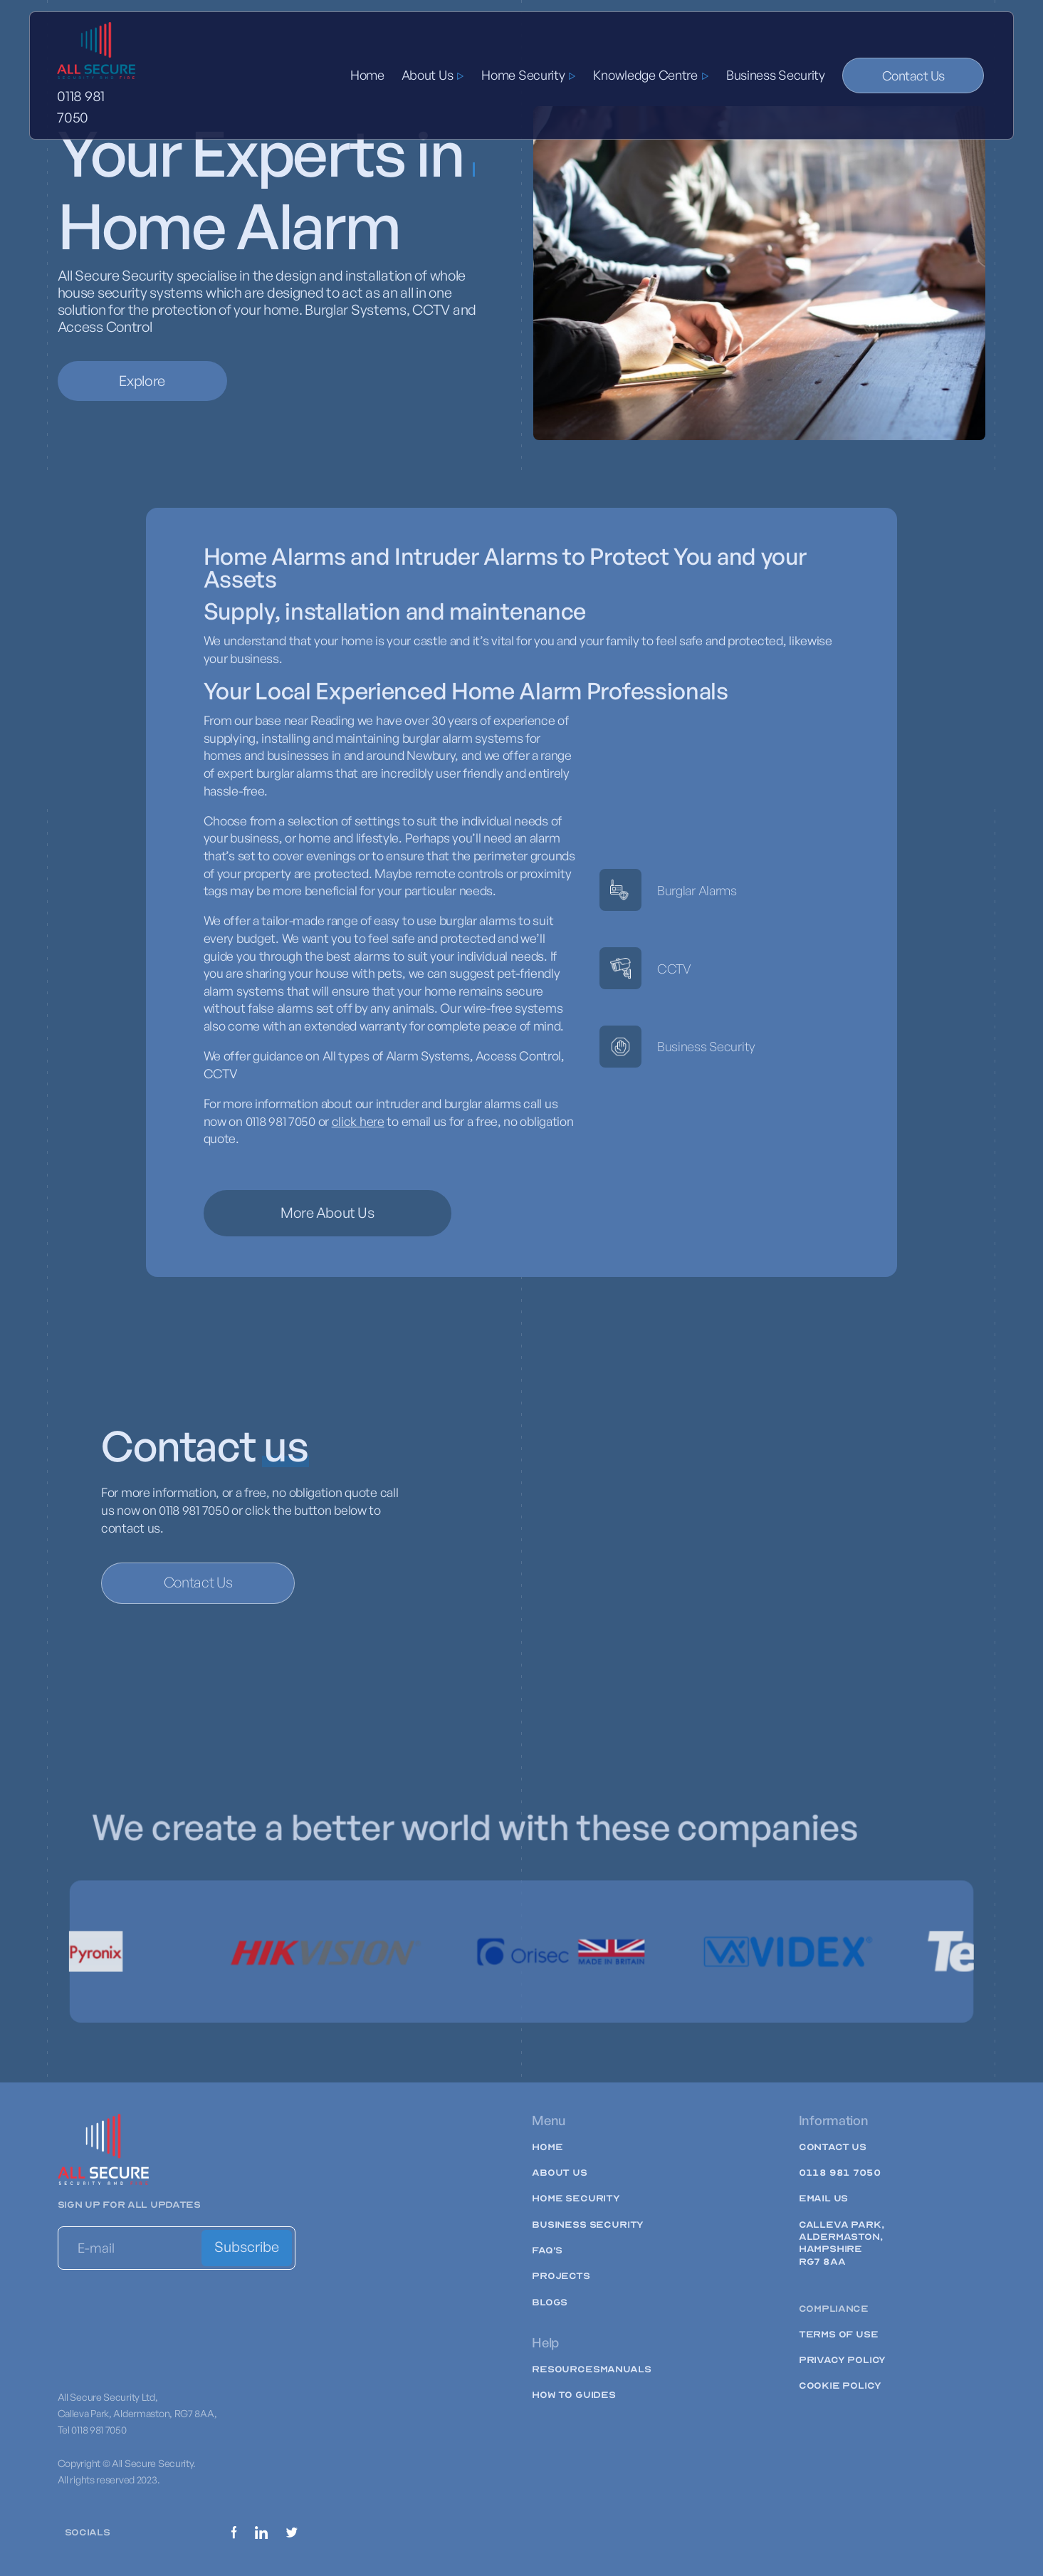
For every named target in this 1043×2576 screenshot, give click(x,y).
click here (358, 1121)
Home (367, 75)
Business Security (775, 75)
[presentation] (166, 2313)
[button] (433, 75)
